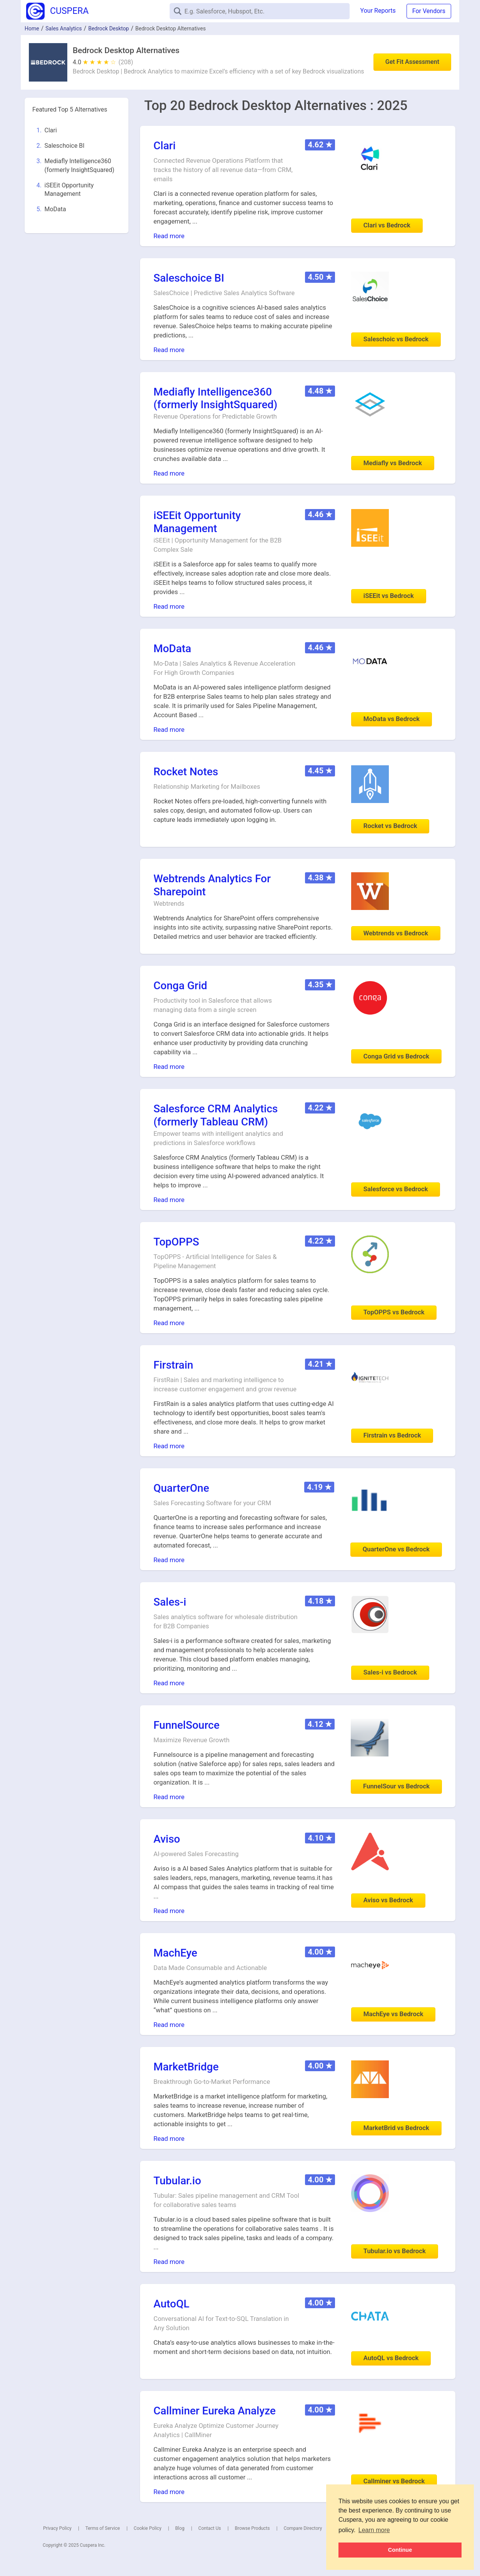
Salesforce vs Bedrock (395, 1189)
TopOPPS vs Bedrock (394, 1312)
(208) (125, 62)
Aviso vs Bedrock (388, 1900)
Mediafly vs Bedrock (392, 463)
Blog (180, 2528)
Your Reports (378, 10)
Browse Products (252, 2528)
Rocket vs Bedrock (390, 826)
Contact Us (209, 2528)
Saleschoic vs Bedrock (395, 339)
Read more (169, 236)
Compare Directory (302, 2528)
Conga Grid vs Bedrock (396, 1056)
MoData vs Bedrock (391, 719)
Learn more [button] (374, 2530)
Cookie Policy (148, 2528)
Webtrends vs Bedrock (395, 933)
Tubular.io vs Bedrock (394, 2251)
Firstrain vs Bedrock (392, 1435)
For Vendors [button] (428, 11)
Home (32, 28)
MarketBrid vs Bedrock (396, 2128)
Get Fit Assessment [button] (412, 61)
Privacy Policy (57, 2528)
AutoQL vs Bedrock (390, 2358)
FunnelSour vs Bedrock (396, 1786)
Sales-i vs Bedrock (390, 1672)
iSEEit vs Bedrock (388, 595)
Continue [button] (400, 2550)
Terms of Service (102, 2528)
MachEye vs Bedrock (393, 2014)
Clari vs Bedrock (386, 225)
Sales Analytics (63, 28)
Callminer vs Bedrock (394, 2481)
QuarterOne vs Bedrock (396, 1549)
